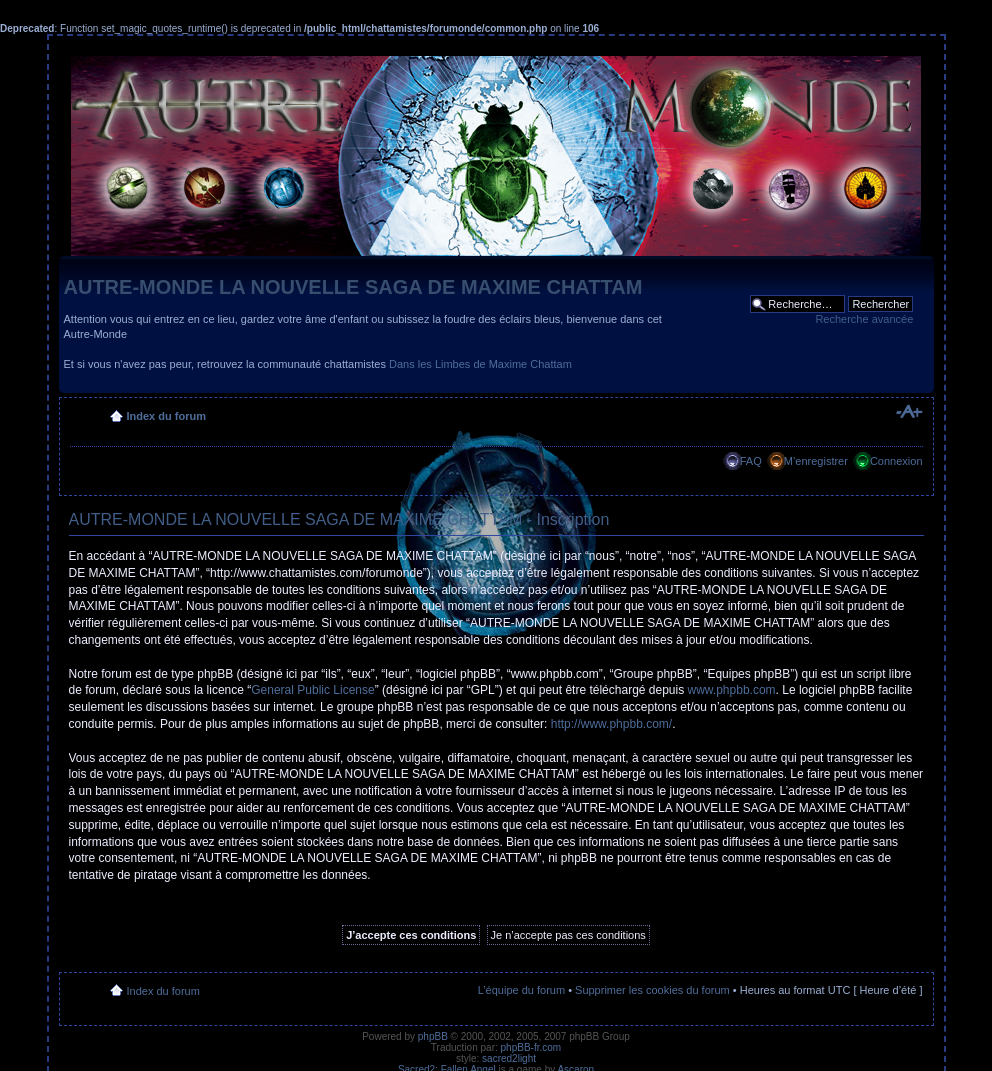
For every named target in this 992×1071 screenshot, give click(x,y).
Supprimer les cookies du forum (652, 990)
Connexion (896, 461)
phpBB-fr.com (531, 1047)
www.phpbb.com (732, 690)
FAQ (751, 461)
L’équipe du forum (521, 990)
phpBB (433, 1036)
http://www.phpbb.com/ (611, 724)
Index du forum (166, 416)
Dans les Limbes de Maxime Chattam (480, 364)
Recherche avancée (864, 319)
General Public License (312, 690)
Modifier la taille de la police (908, 412)
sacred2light (509, 1058)
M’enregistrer (816, 461)
